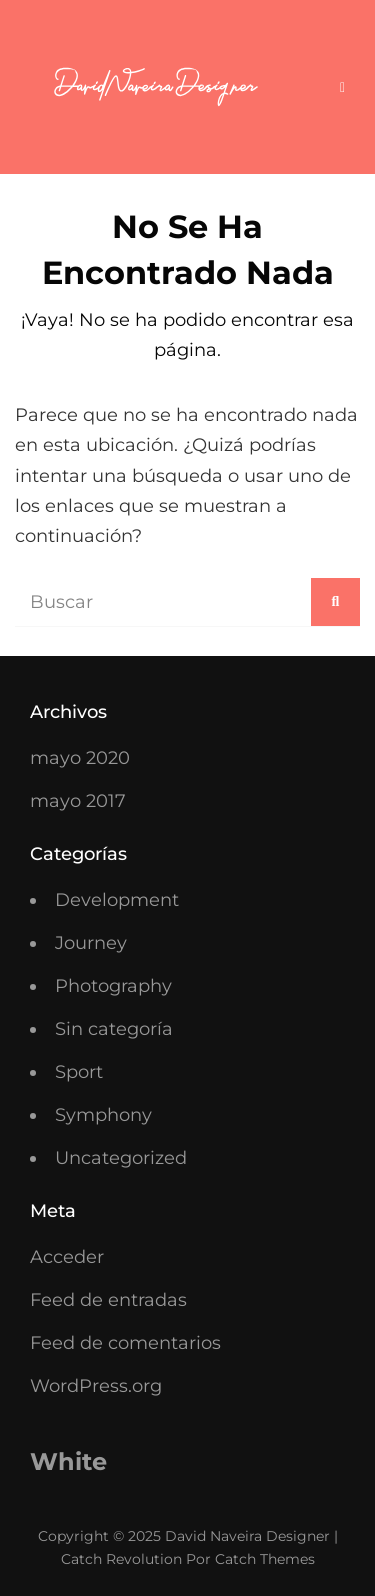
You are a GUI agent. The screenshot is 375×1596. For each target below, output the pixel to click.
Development (117, 900)
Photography (113, 986)
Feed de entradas (108, 1300)
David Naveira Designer (247, 1536)
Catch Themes (265, 1559)
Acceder (67, 1257)
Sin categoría (114, 1029)
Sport (79, 1072)
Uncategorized (121, 1158)
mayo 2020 (80, 758)
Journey (91, 943)
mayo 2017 (78, 801)
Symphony (103, 1115)
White (68, 1461)
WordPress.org (96, 1386)
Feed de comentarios (125, 1343)
